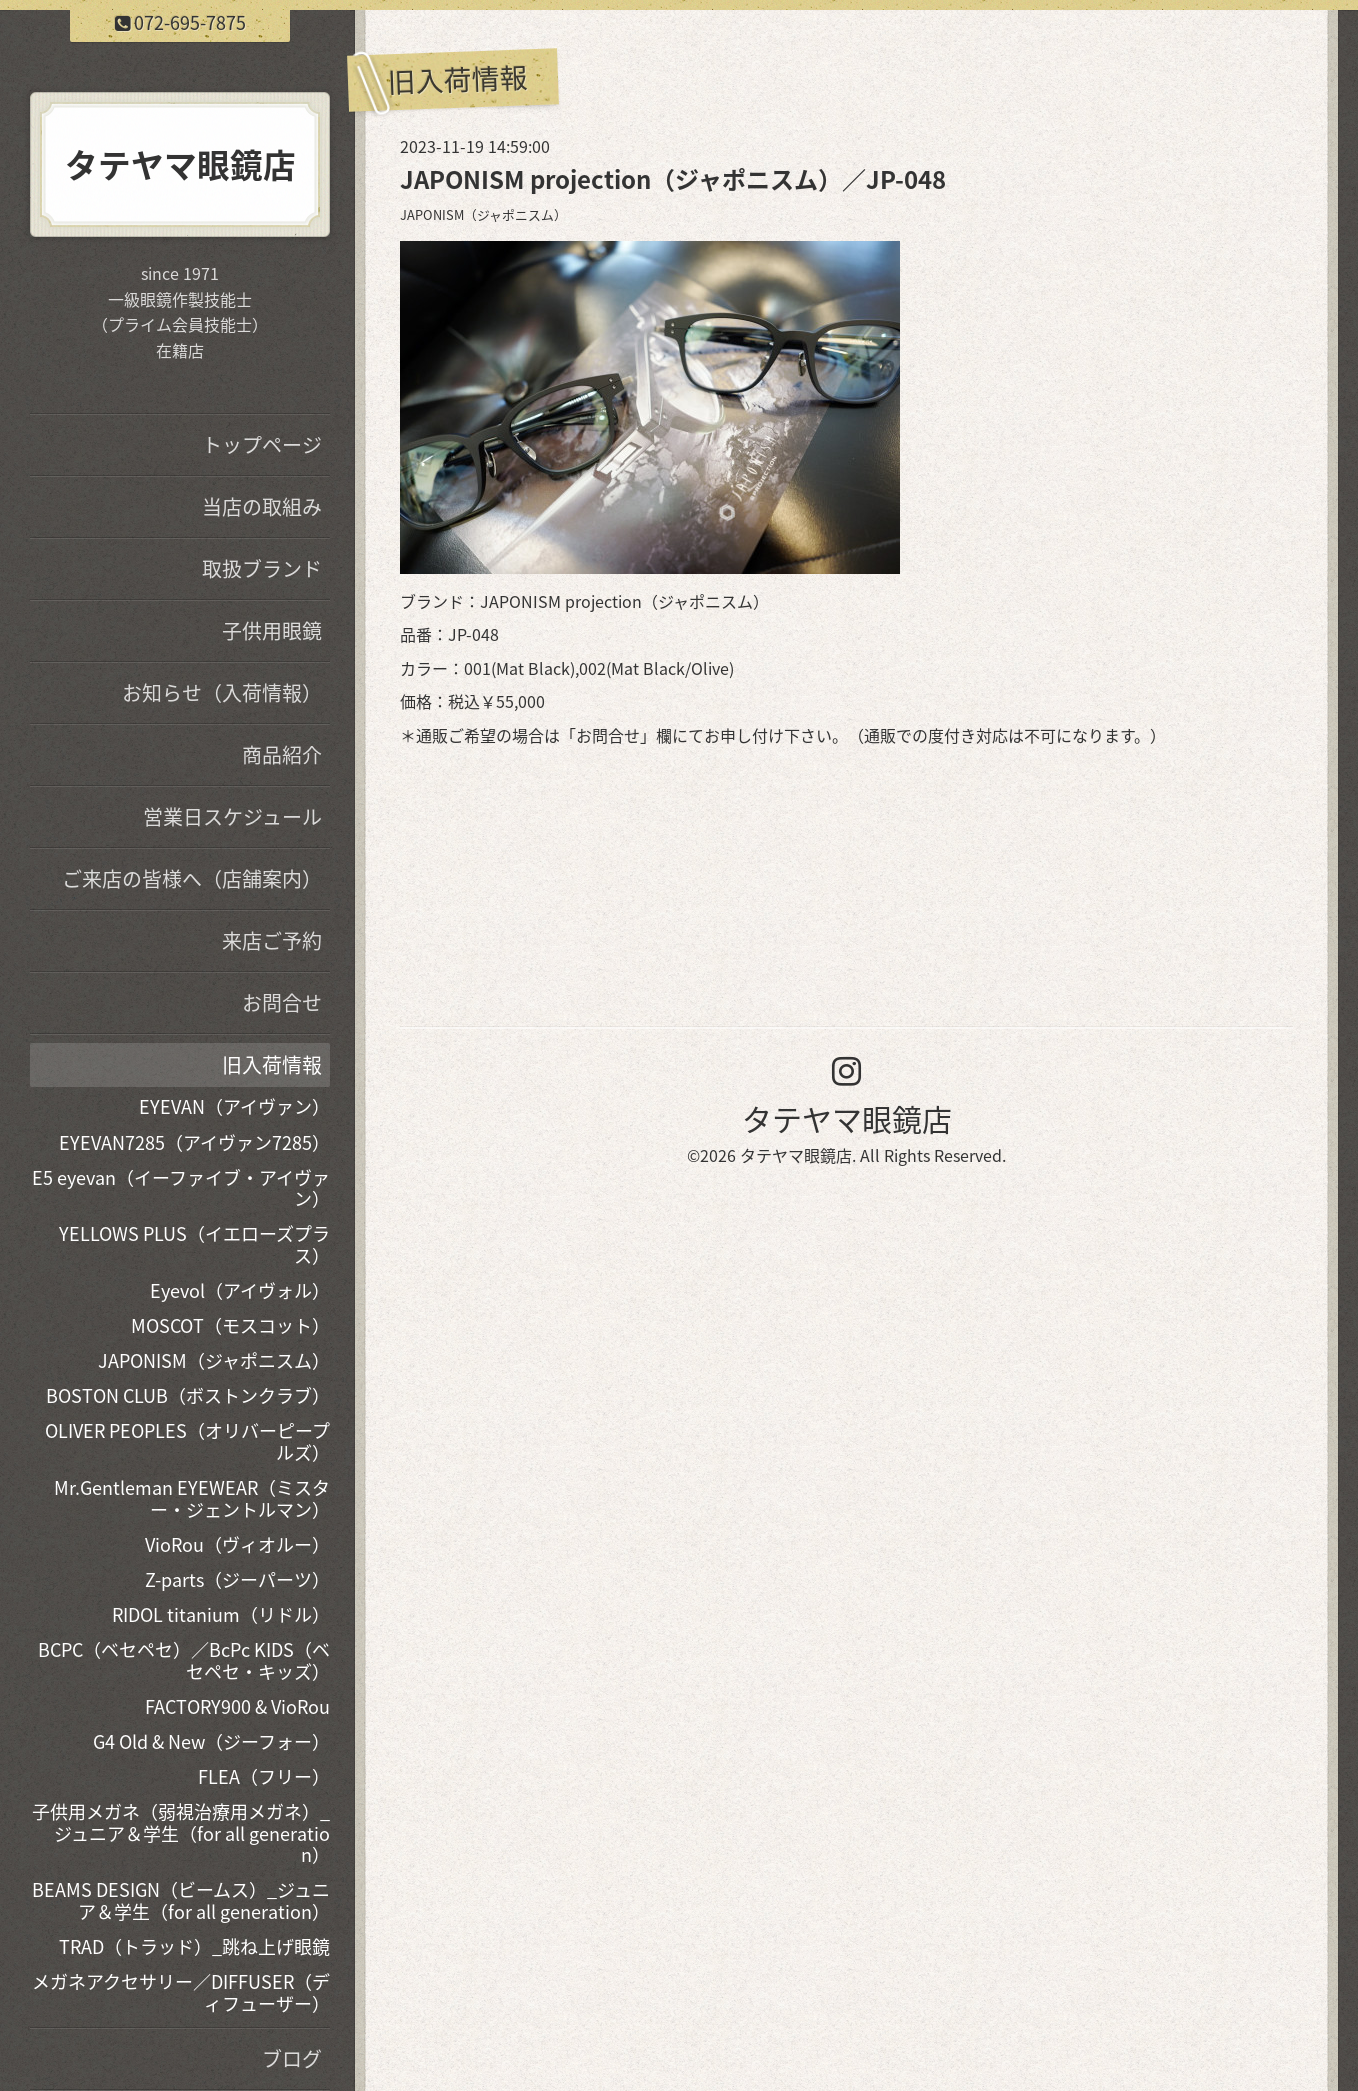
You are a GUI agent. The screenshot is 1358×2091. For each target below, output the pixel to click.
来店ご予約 (272, 940)
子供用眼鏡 (272, 630)
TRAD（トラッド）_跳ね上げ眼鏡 (194, 1946)
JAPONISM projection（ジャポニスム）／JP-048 (673, 179)
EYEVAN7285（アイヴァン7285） (194, 1142)
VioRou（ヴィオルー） (237, 1544)
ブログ (292, 2058)
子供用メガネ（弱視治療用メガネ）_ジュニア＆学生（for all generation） (181, 1833)
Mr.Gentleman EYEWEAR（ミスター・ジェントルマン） (192, 1498)
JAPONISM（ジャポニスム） (483, 214)
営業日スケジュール (232, 816)
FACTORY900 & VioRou (237, 1706)
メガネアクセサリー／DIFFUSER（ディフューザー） (181, 1992)
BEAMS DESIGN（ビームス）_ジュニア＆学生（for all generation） (181, 1900)
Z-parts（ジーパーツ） (237, 1579)
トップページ (262, 444)
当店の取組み (262, 506)
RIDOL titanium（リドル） (221, 1614)
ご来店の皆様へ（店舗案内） (192, 878)
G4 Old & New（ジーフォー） (211, 1741)
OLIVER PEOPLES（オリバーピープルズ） (187, 1441)
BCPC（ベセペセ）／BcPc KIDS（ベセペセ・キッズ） (184, 1660)
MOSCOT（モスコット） (230, 1325)
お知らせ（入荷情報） (222, 692)
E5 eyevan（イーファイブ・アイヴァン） (181, 1188)
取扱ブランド (262, 568)
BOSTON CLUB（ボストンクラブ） (188, 1395)
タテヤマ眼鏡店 (847, 1118)
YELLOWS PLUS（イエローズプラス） (194, 1244)
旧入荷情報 (272, 1064)
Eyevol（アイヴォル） (240, 1290)
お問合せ (608, 735)
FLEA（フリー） (264, 1776)
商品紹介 (282, 754)
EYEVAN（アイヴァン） (234, 1106)
